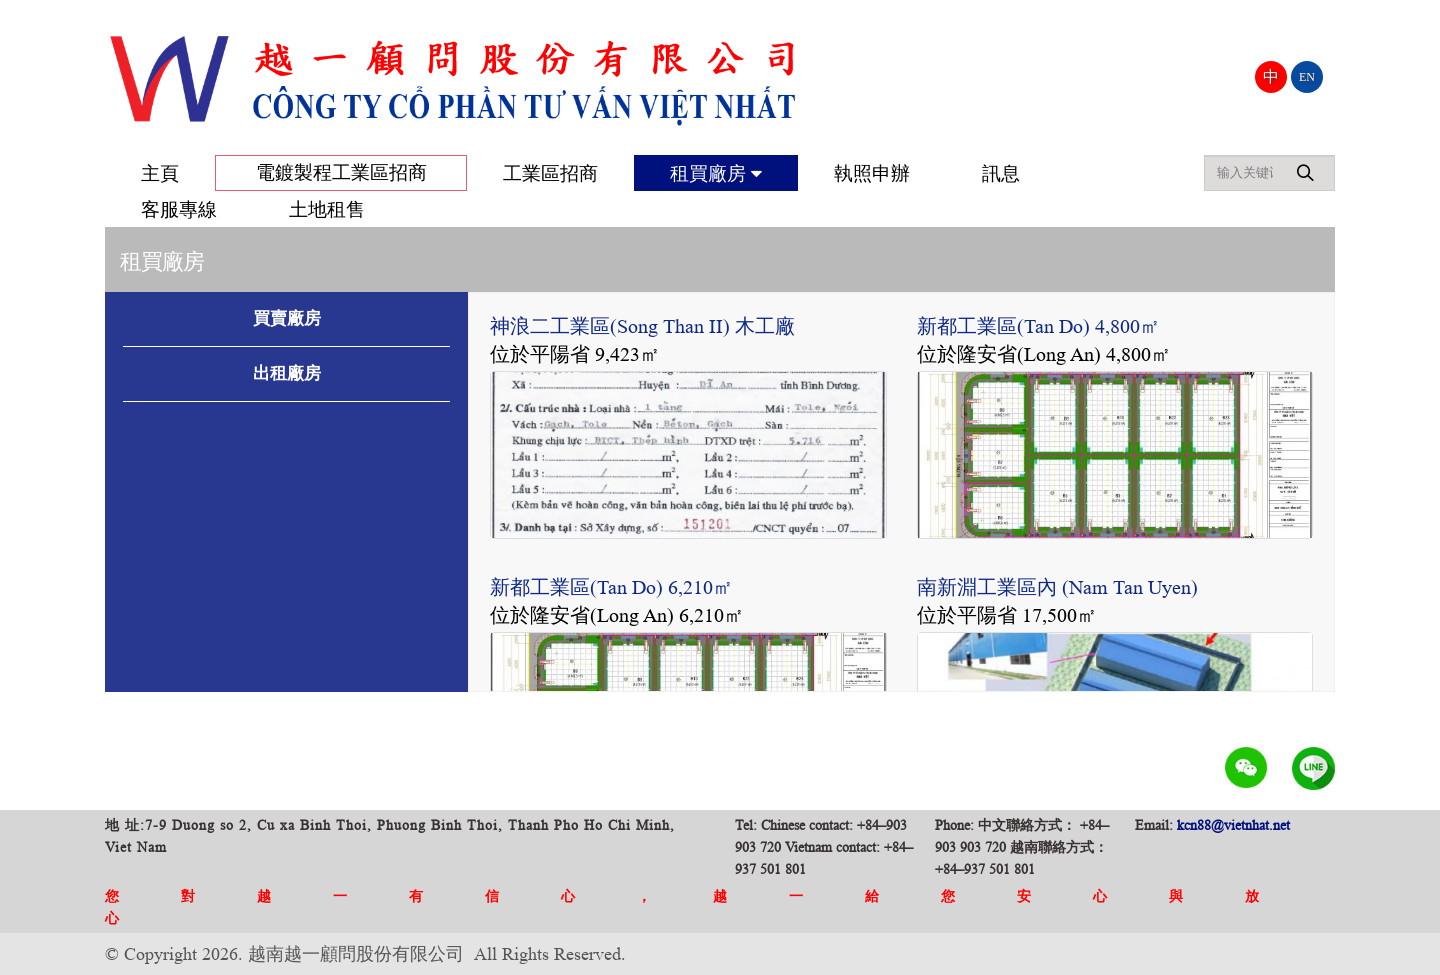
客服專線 (179, 209)
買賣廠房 (287, 318)
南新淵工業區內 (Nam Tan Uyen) (1057, 587)
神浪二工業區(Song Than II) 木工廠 (642, 326)
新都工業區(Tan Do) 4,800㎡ (1038, 326)
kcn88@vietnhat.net (1233, 825)
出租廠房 (287, 373)
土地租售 (327, 209)
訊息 (1001, 173)
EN (1307, 77)
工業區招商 (550, 173)
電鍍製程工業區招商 (341, 172)
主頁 (160, 173)
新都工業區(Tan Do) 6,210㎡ (611, 587)
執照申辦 (872, 173)
